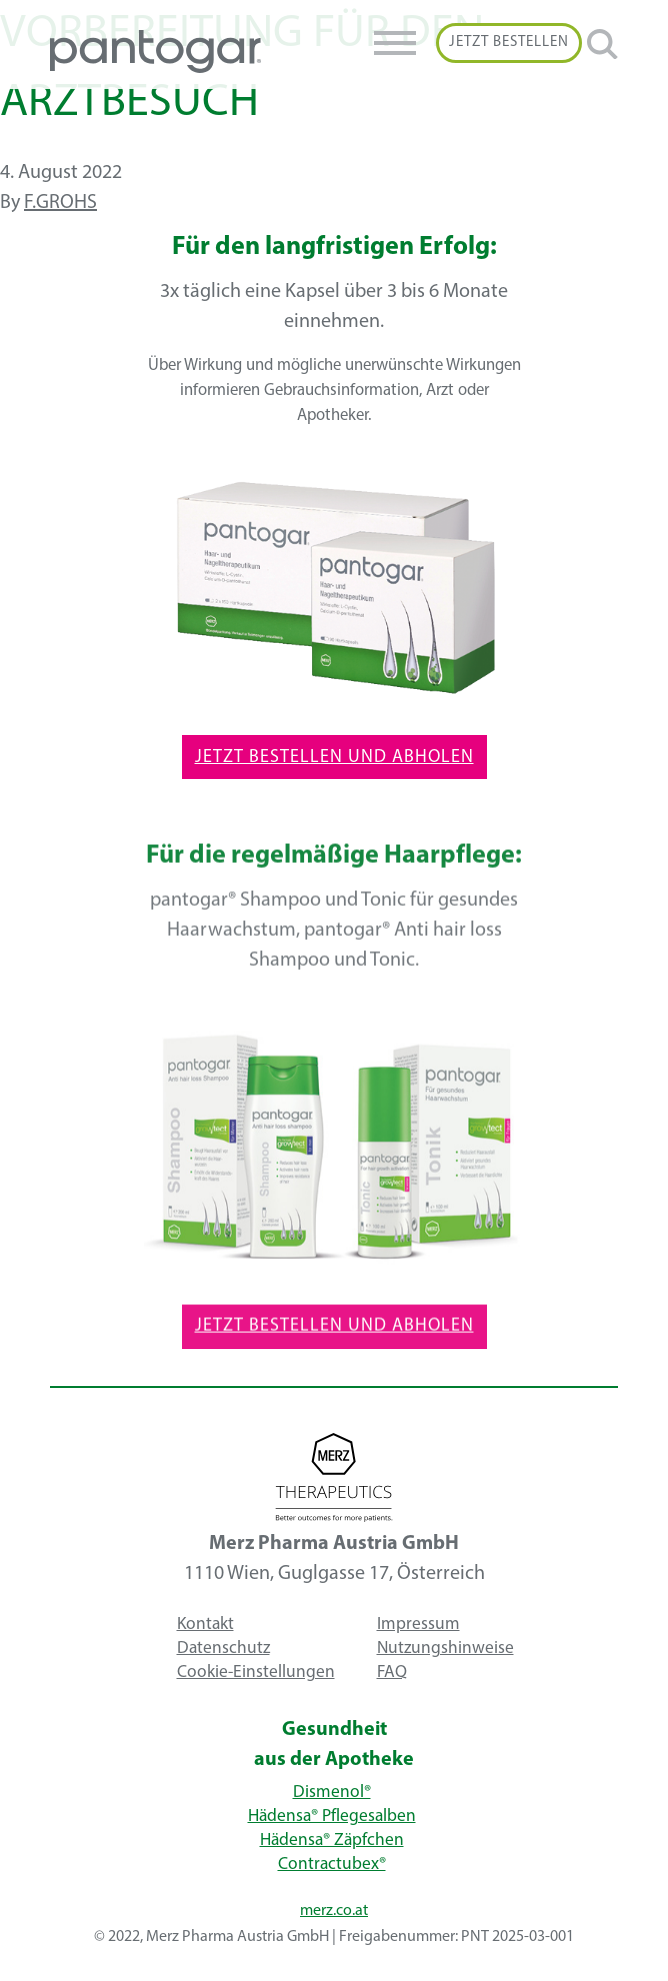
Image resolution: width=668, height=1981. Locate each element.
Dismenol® (332, 1792)
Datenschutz (223, 1648)
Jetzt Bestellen (509, 42)
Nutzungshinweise (445, 1648)
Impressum (418, 1624)
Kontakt (205, 1624)
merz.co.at (334, 1911)
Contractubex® (332, 1864)
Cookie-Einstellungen (256, 1672)
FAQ (392, 1672)
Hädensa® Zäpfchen (332, 1840)
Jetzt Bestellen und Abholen (334, 757)
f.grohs (60, 203)
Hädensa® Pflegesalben (332, 1816)
